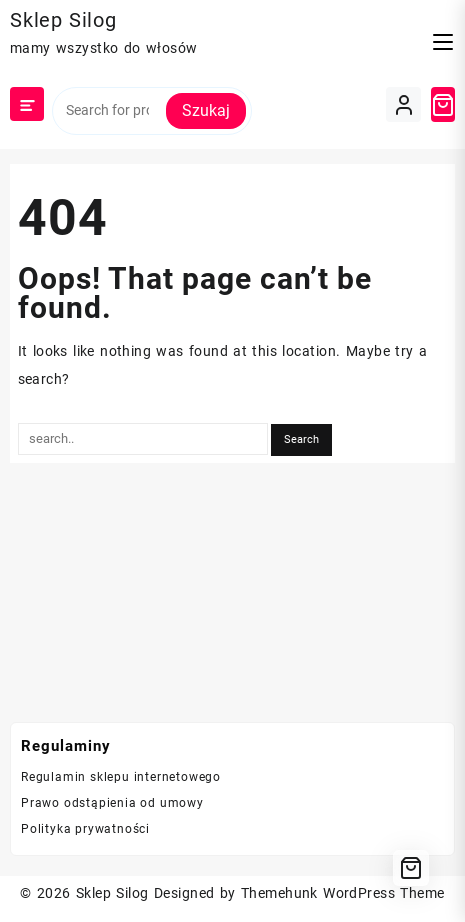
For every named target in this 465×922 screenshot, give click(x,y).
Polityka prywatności (85, 829)
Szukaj (206, 110)
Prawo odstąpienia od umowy (112, 803)
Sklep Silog (63, 20)
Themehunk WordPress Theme (343, 893)
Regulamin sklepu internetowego (121, 777)
